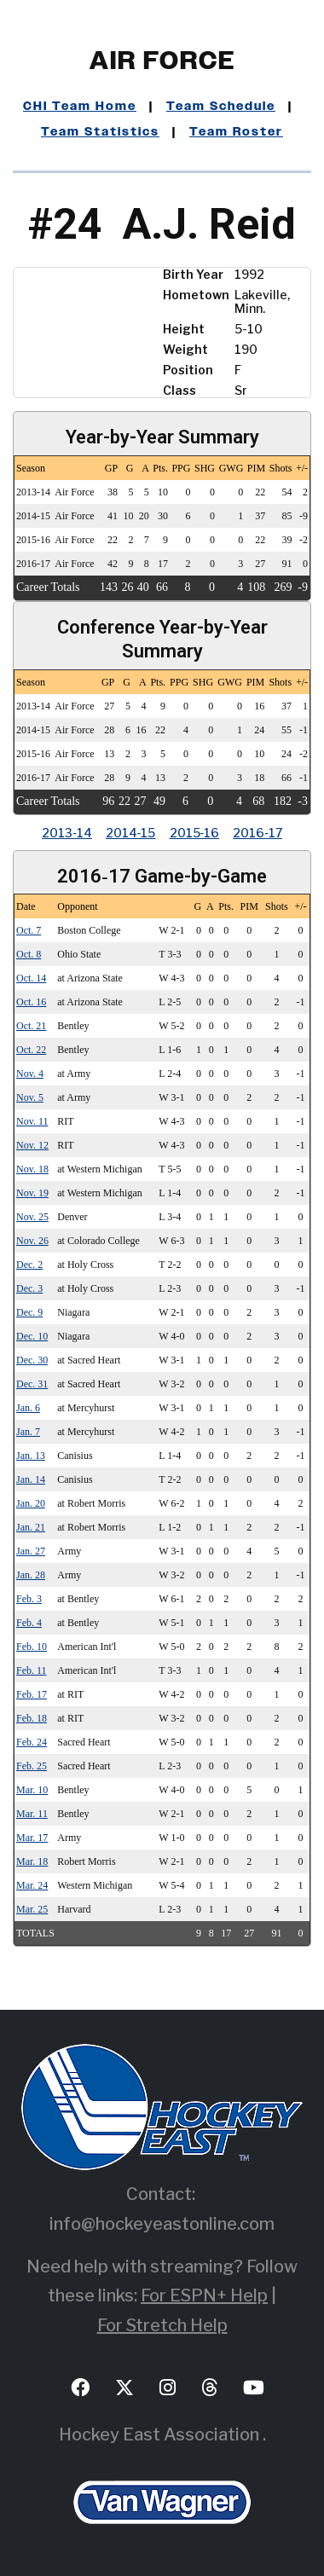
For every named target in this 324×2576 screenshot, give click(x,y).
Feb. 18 (31, 1718)
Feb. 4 (29, 1623)
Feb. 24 (31, 1742)
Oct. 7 (28, 930)
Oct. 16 (31, 1002)
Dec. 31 (32, 1384)
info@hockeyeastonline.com (162, 2224)
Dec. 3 (29, 1288)
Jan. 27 (30, 1551)
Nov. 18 (32, 1169)
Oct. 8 (28, 954)
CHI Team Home (79, 106)
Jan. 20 (30, 1503)
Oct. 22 (31, 1050)
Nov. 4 (29, 1074)
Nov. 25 (32, 1217)
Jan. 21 (30, 1527)
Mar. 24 (32, 1885)
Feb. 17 (31, 1694)
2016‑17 (257, 832)
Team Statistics (100, 132)
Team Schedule (220, 106)
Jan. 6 (28, 1408)
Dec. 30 (32, 1360)
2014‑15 (131, 832)
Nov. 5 (29, 1097)
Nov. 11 (32, 1121)
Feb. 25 (31, 1766)
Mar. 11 (32, 1814)
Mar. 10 (32, 1790)
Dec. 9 (29, 1312)
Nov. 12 (32, 1145)
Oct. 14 (31, 978)
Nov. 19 (32, 1193)
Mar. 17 (32, 1838)
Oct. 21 (31, 1026)
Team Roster (236, 132)
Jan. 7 (28, 1432)
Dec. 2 (29, 1265)
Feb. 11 (31, 1670)
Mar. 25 (32, 1909)
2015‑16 (195, 832)
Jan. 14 (30, 1479)
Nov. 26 (32, 1241)
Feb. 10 (31, 1647)
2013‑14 (67, 832)
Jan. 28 (30, 1575)
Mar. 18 (32, 1861)
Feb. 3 (29, 1599)
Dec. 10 (32, 1336)
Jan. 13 (30, 1456)
